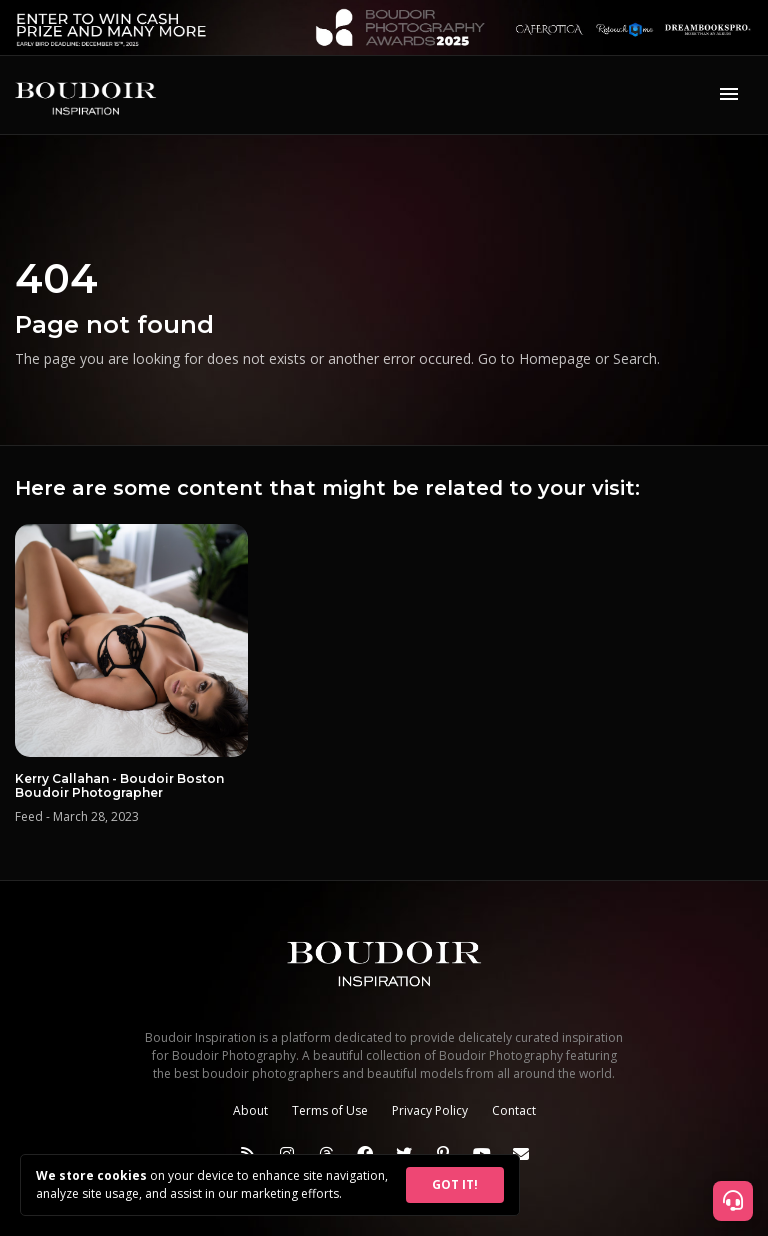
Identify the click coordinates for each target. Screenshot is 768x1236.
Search (635, 358)
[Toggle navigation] (729, 95)
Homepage (555, 358)
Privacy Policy (430, 1110)
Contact (514, 1110)
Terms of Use (330, 1110)
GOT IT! (455, 1184)
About (250, 1110)
